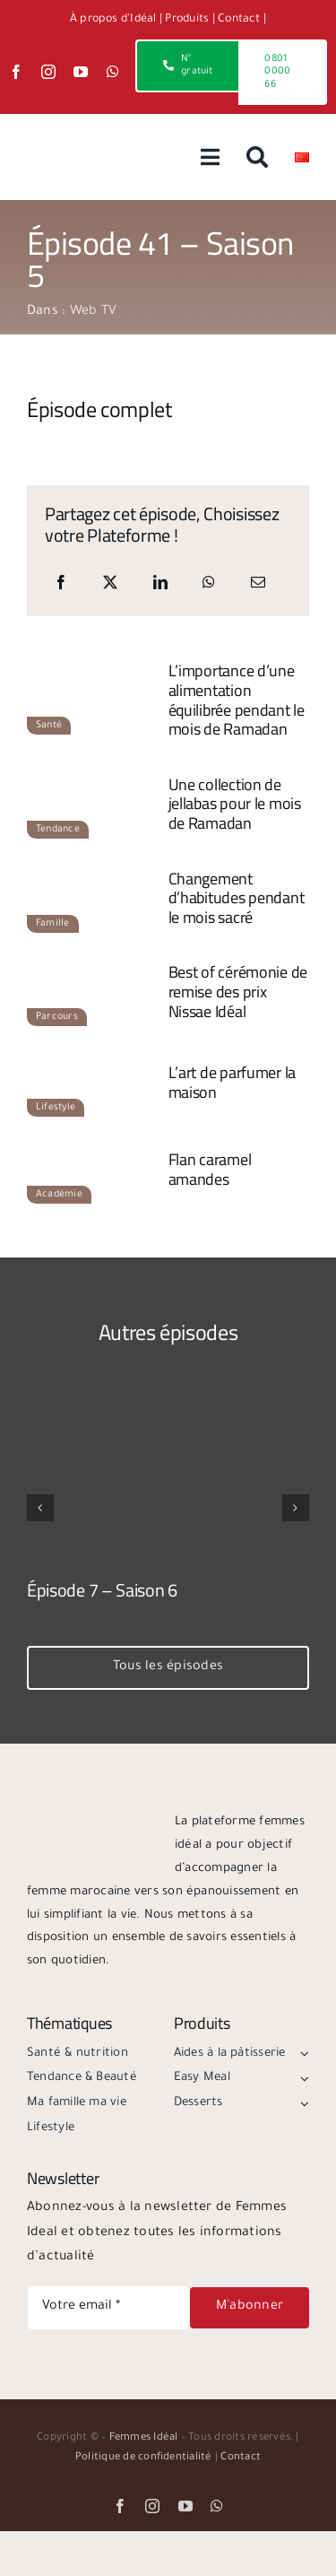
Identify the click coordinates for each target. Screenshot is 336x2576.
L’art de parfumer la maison (232, 1082)
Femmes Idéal (143, 2438)
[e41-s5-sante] (93, 673)
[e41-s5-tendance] (93, 777)
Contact (239, 19)
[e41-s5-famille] (93, 870)
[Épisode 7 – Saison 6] (168, 1420)
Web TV (93, 312)
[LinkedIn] (160, 584)
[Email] (258, 584)
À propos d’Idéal (113, 19)
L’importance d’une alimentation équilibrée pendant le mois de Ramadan (236, 700)
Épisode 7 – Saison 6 (102, 1589)
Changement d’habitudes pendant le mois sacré (236, 898)
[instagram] (48, 72)
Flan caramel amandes (210, 1169)
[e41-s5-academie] (93, 1142)
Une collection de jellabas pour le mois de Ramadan (234, 804)
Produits (187, 19)
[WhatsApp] (209, 584)
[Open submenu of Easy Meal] (302, 2078)
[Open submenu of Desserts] (302, 2103)
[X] (110, 584)
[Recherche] (257, 157)
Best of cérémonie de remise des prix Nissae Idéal (238, 991)
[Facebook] (61, 584)
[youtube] (80, 72)
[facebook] (16, 72)
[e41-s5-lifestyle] (93, 1055)
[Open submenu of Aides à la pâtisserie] (302, 2054)
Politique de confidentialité (143, 2458)
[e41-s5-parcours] (93, 964)
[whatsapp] (113, 72)
